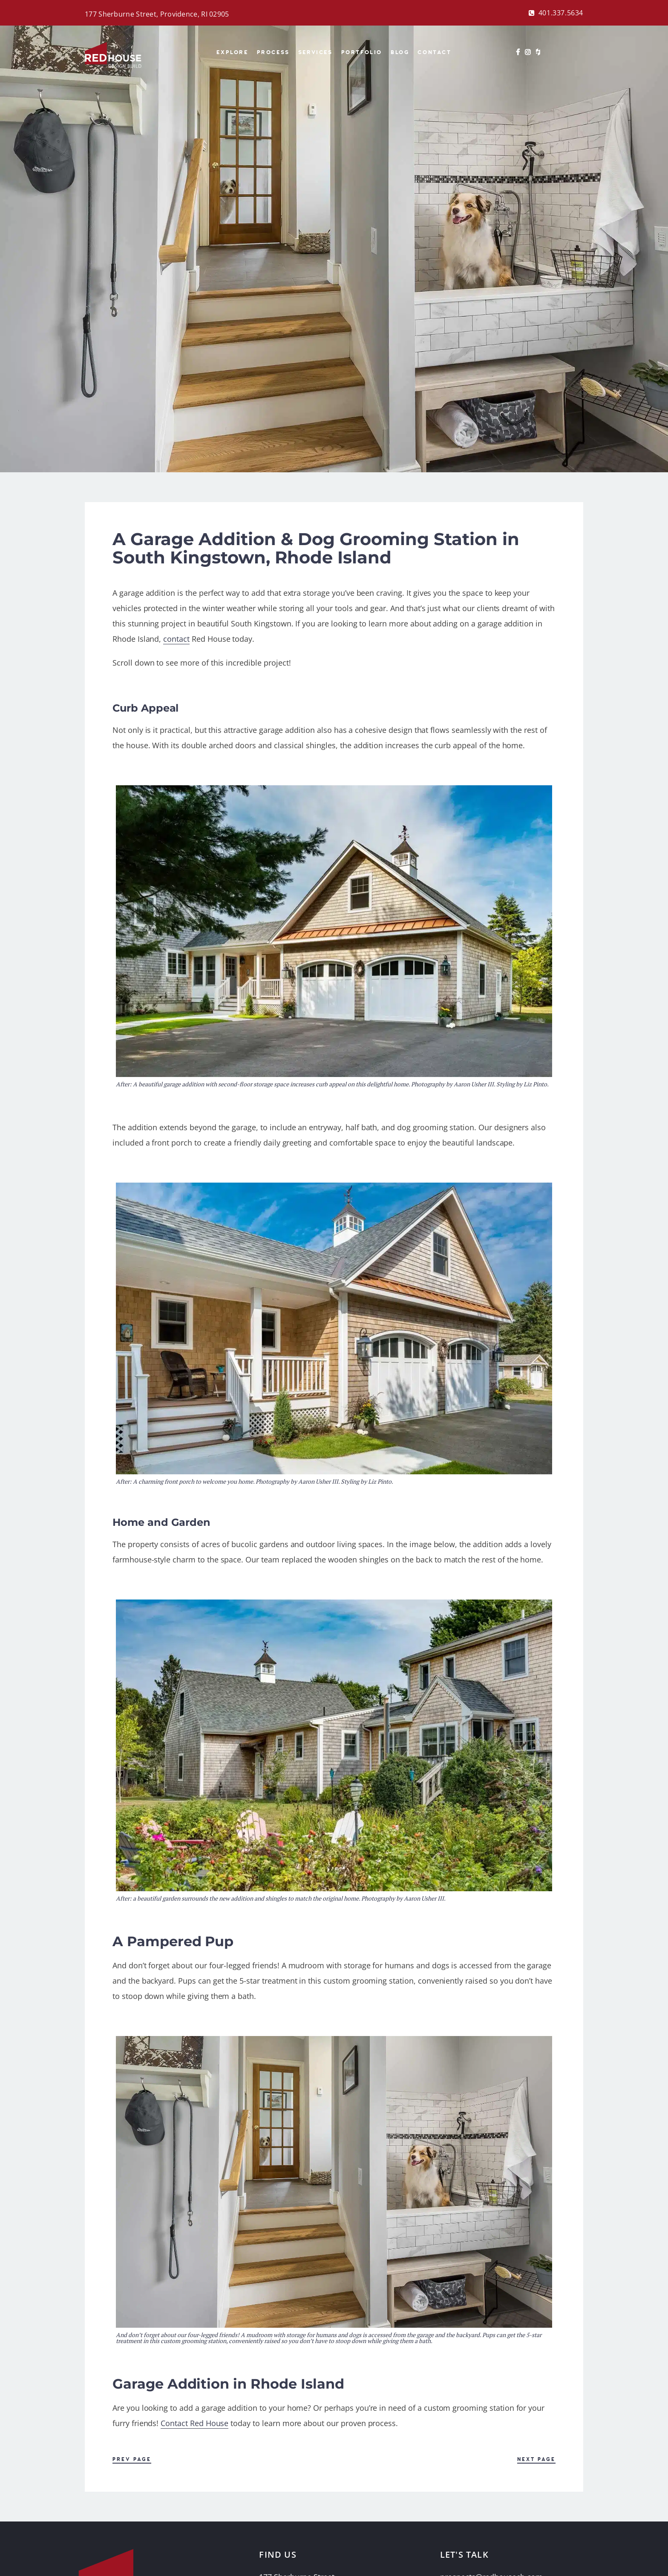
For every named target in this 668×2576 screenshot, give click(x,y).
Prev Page (131, 2459)
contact (176, 639)
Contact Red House (194, 2423)
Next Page (536, 2459)
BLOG (400, 52)
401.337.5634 (560, 12)
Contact (434, 52)
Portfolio (361, 52)
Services (315, 52)
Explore (232, 52)
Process (273, 52)
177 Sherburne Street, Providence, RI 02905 (157, 14)
